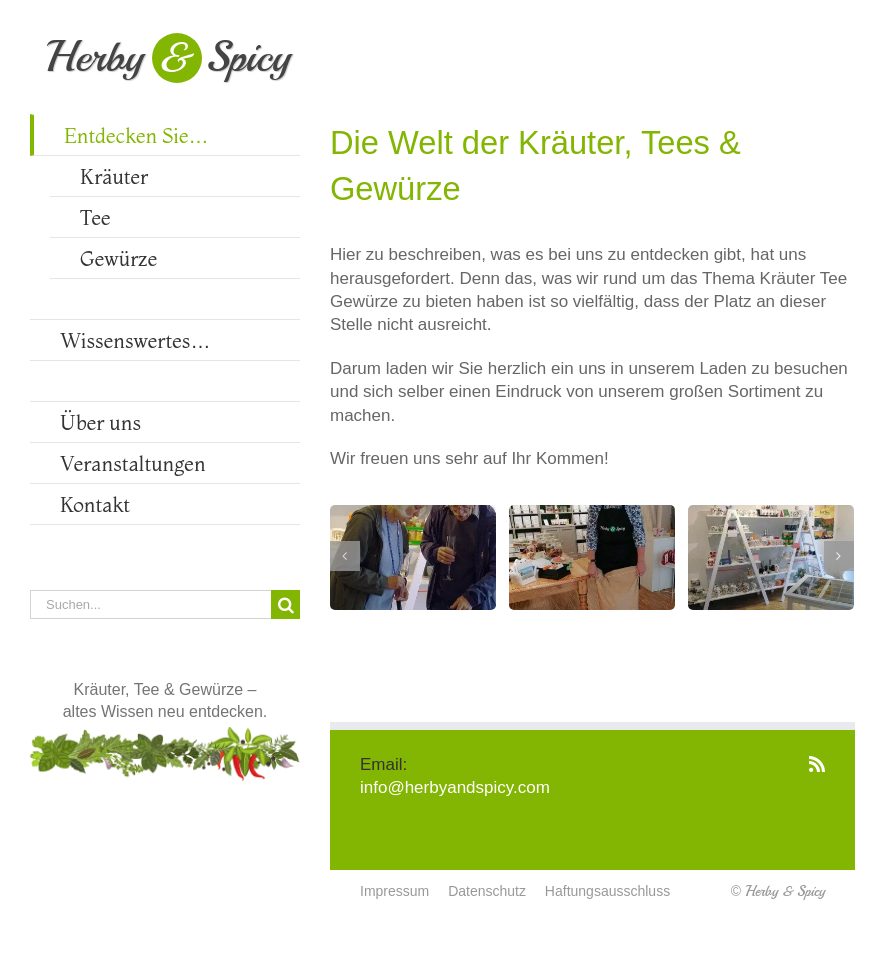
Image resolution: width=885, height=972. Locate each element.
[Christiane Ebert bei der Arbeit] (592, 557)
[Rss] (817, 764)
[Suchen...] (150, 604)
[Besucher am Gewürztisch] (413, 557)
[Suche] (285, 604)
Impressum (394, 891)
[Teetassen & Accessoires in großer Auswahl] (771, 557)
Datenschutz (487, 891)
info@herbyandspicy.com (455, 787)
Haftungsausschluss (607, 891)
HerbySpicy (168, 57)
